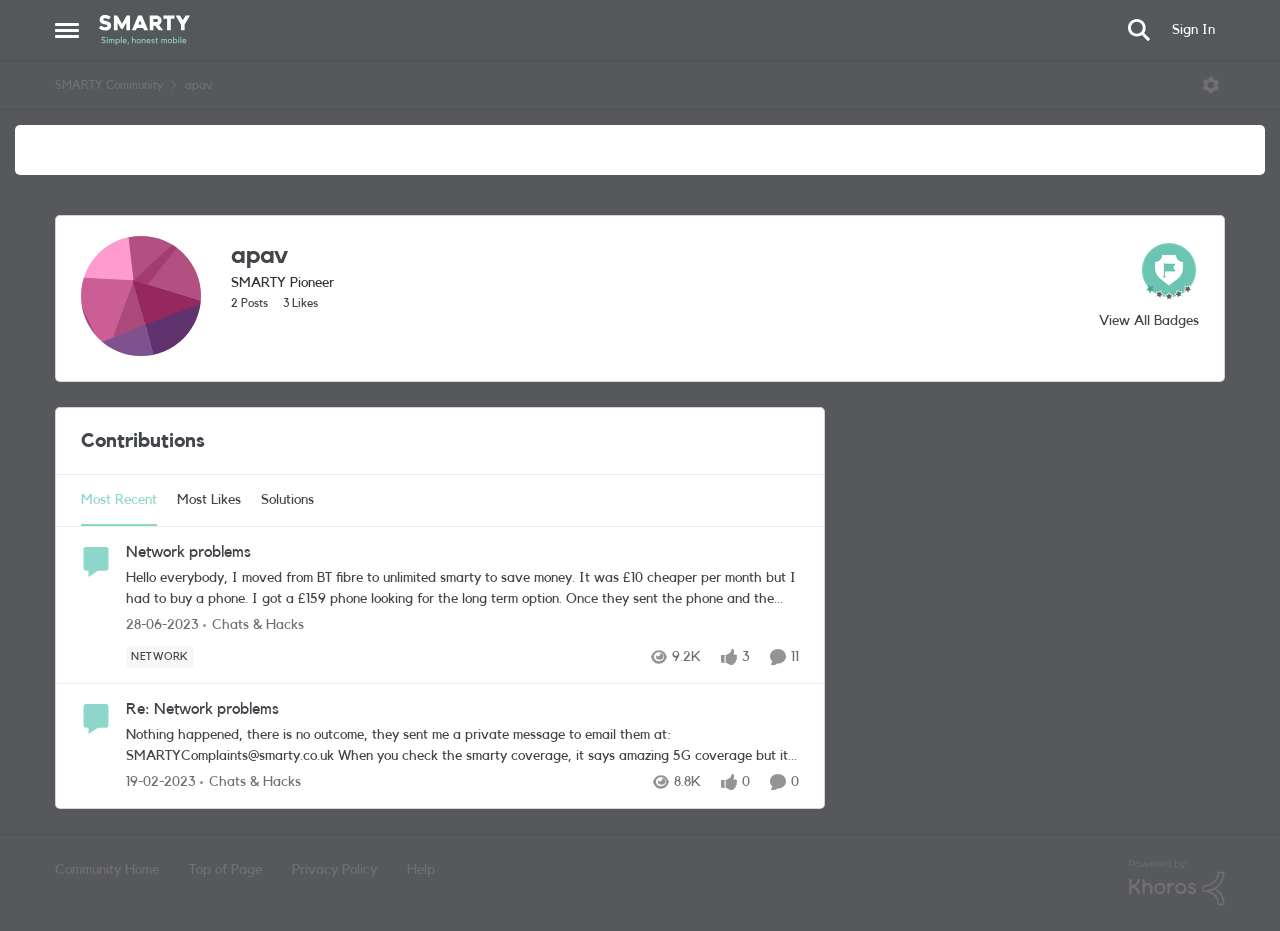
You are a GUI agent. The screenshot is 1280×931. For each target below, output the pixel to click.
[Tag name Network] (160, 657)
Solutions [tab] (287, 500)
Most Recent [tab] (119, 500)
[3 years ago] (162, 625)
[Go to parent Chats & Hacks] (253, 625)
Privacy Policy (334, 870)
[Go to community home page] (144, 30)
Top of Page (225, 870)
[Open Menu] (1211, 85)
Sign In (1193, 30)
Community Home (107, 870)
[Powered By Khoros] (1177, 883)
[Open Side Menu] (67, 30)
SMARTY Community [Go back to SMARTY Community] (109, 85)
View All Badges (1149, 321)
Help (421, 870)
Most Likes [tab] (209, 500)
